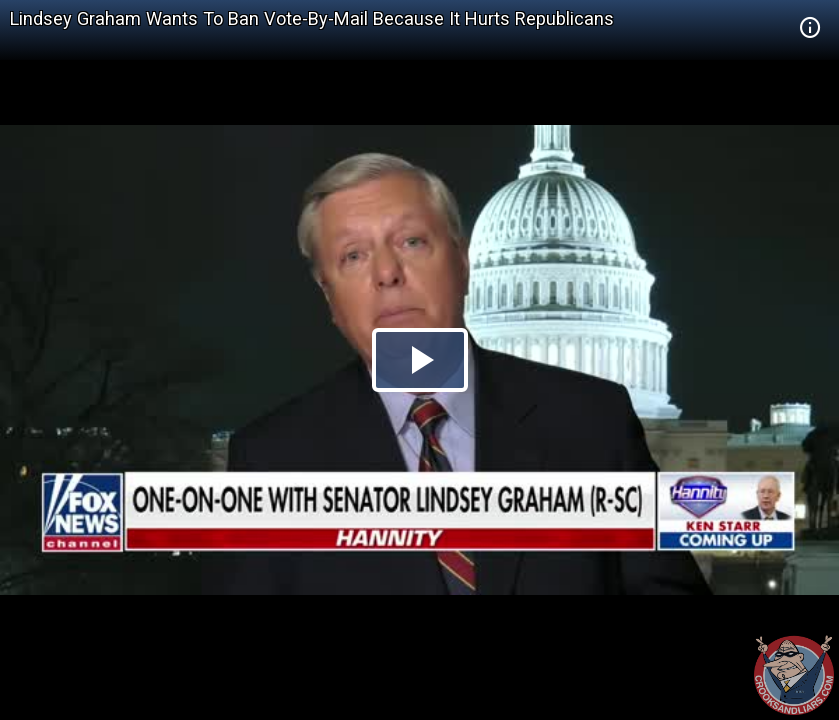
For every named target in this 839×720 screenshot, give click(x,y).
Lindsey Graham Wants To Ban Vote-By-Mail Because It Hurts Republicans (312, 18)
